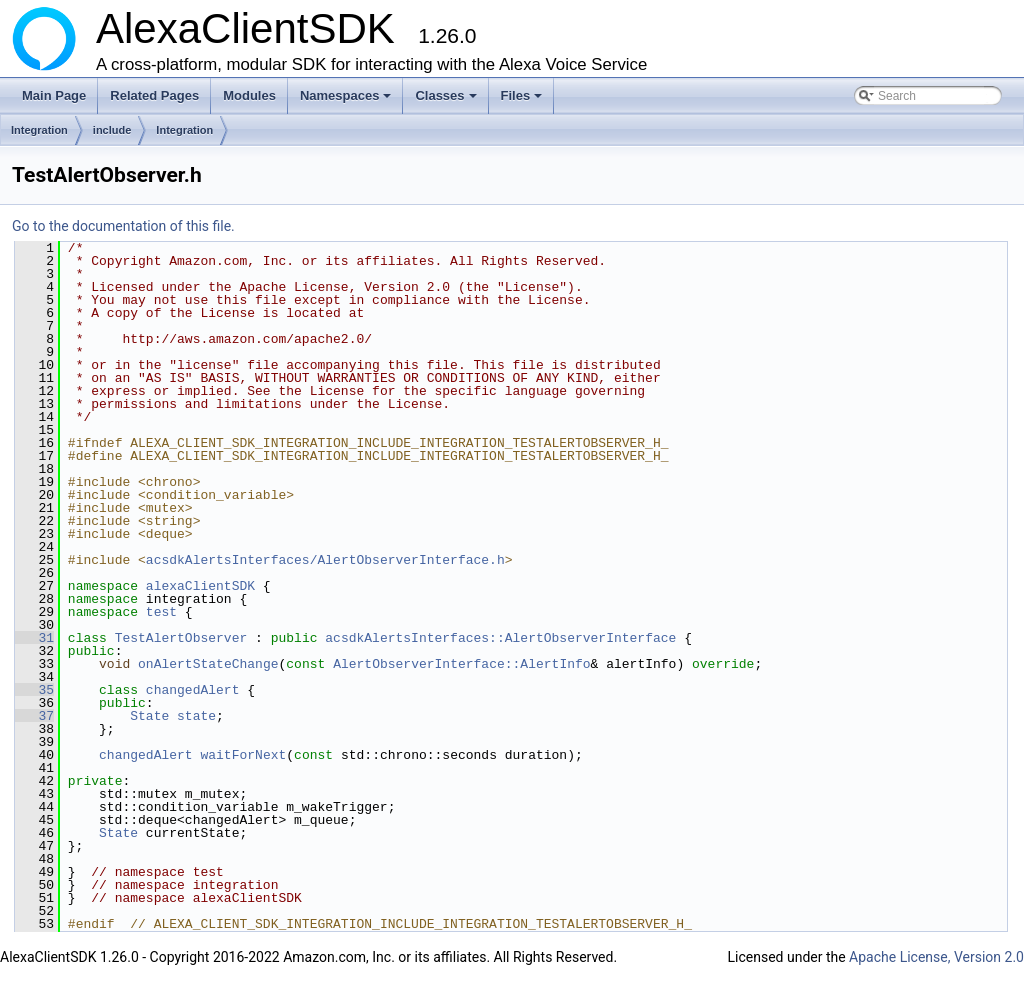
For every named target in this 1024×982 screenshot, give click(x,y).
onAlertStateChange (208, 664)
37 (34, 716)
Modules (249, 95)
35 (34, 690)
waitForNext (243, 755)
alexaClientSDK (200, 586)
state (196, 716)
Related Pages (154, 95)
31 (34, 638)
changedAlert (193, 690)
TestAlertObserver (181, 638)
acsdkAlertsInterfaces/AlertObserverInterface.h (325, 560)
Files (523, 101)
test (161, 612)
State (149, 716)
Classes (447, 101)
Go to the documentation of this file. (123, 226)
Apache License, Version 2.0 (936, 957)
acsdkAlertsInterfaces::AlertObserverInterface (500, 638)
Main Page (54, 95)
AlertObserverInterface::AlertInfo (461, 664)
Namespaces (347, 101)
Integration (39, 130)
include (112, 130)
